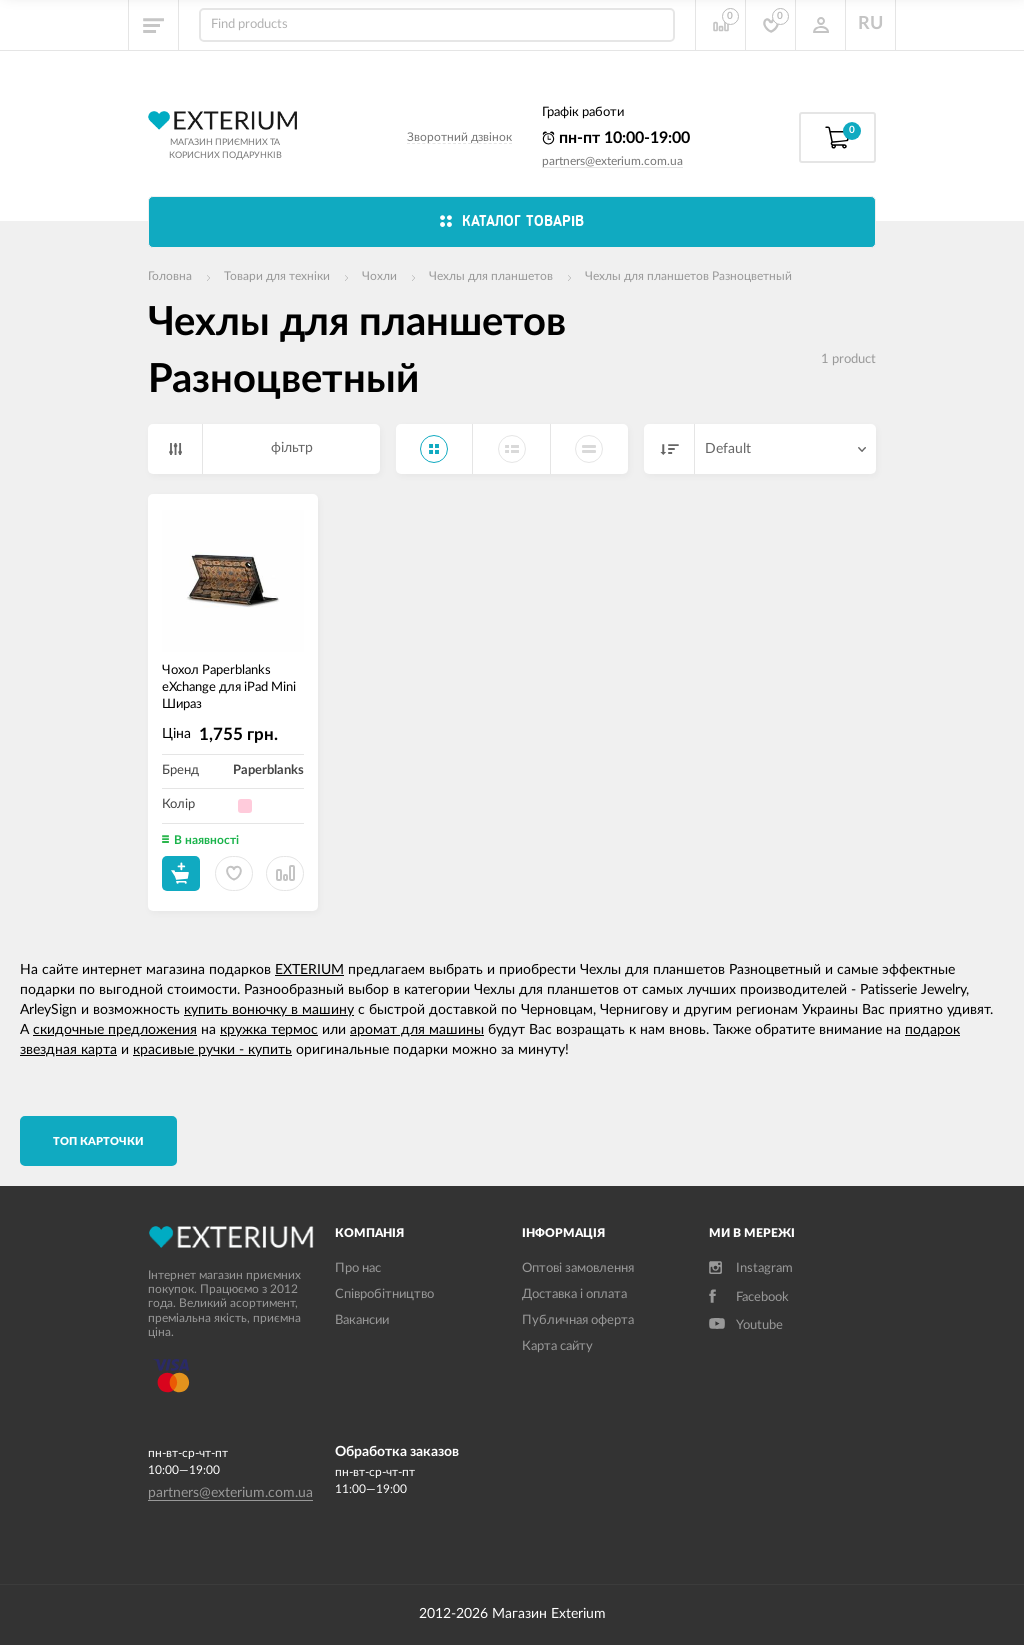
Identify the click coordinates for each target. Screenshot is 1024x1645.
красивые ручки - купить (212, 1050)
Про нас (358, 1268)
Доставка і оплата (574, 1294)
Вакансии (362, 1320)
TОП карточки (98, 1141)
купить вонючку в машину (269, 1010)
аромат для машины (417, 1030)
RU (870, 24)
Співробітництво (384, 1294)
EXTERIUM (309, 970)
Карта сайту (557, 1346)
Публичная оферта (578, 1320)
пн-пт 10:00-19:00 (616, 138)
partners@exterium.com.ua (612, 161)
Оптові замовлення (578, 1268)
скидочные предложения (115, 1030)
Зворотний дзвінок (459, 137)
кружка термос (269, 1030)
